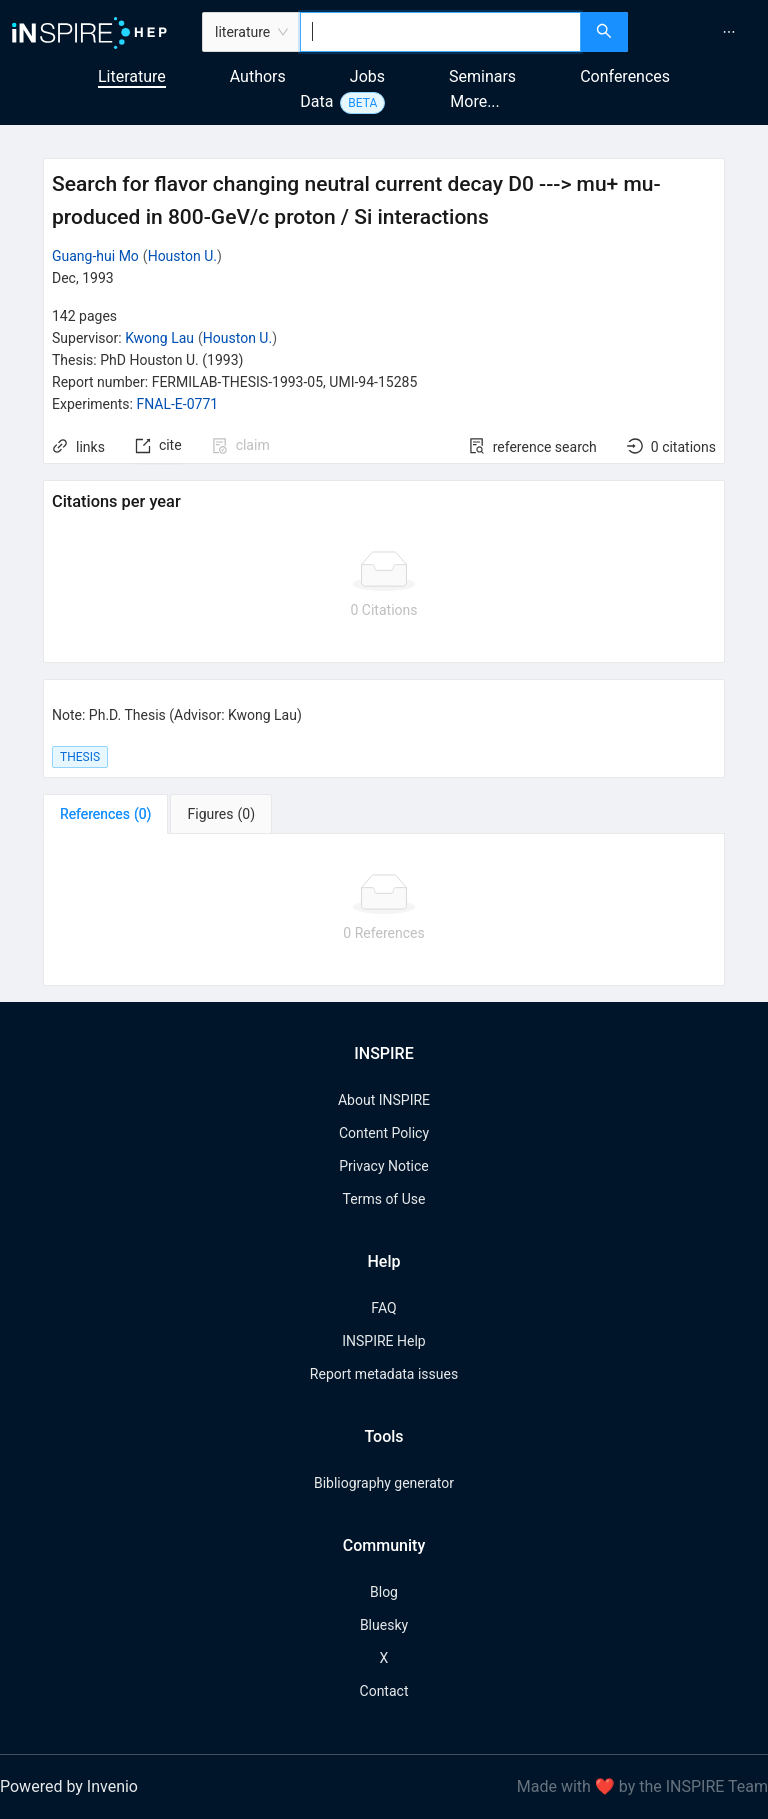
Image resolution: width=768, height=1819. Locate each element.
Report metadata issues (384, 1374)
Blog (384, 1592)
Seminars (482, 76)
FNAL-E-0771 (177, 404)
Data (316, 101)
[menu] (700, 32)
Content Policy (384, 1133)
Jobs (367, 76)
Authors (258, 76)
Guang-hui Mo (95, 256)
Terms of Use (384, 1199)
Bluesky (384, 1625)
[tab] (105, 814)
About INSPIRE (384, 1100)
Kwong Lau (159, 338)
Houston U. (182, 256)
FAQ (383, 1308)
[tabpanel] (384, 910)
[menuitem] (729, 32)
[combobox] (440, 32)
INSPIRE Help (383, 1341)
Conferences (625, 76)
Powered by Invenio (69, 1786)
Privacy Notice (383, 1166)
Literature (132, 76)
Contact (384, 1691)
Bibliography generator (384, 1483)
